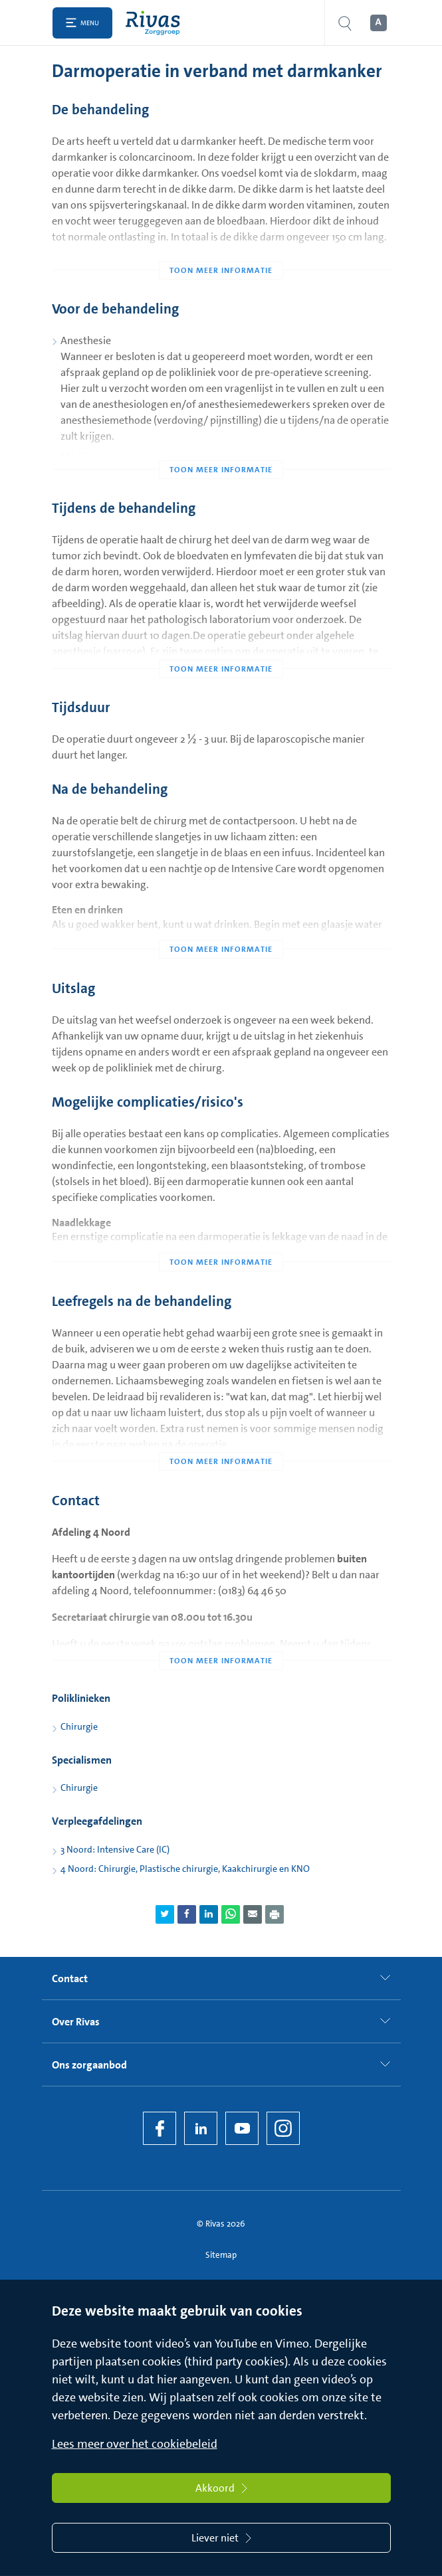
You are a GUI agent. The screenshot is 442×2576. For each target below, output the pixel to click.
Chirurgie (79, 1726)
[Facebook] (159, 2128)
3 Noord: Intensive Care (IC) (114, 1849)
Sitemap (221, 2254)
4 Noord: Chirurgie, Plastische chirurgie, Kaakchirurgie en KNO (185, 1869)
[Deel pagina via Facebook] (186, 1914)
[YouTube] (242, 2128)
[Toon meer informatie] (221, 243)
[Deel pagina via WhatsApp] (230, 1914)
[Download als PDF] (274, 1914)
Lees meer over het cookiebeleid (134, 2444)
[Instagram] (283, 2128)
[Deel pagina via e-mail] (252, 1914)
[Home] (155, 23)
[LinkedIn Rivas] (200, 2128)
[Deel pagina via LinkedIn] (208, 1914)
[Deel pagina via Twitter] (165, 1914)
